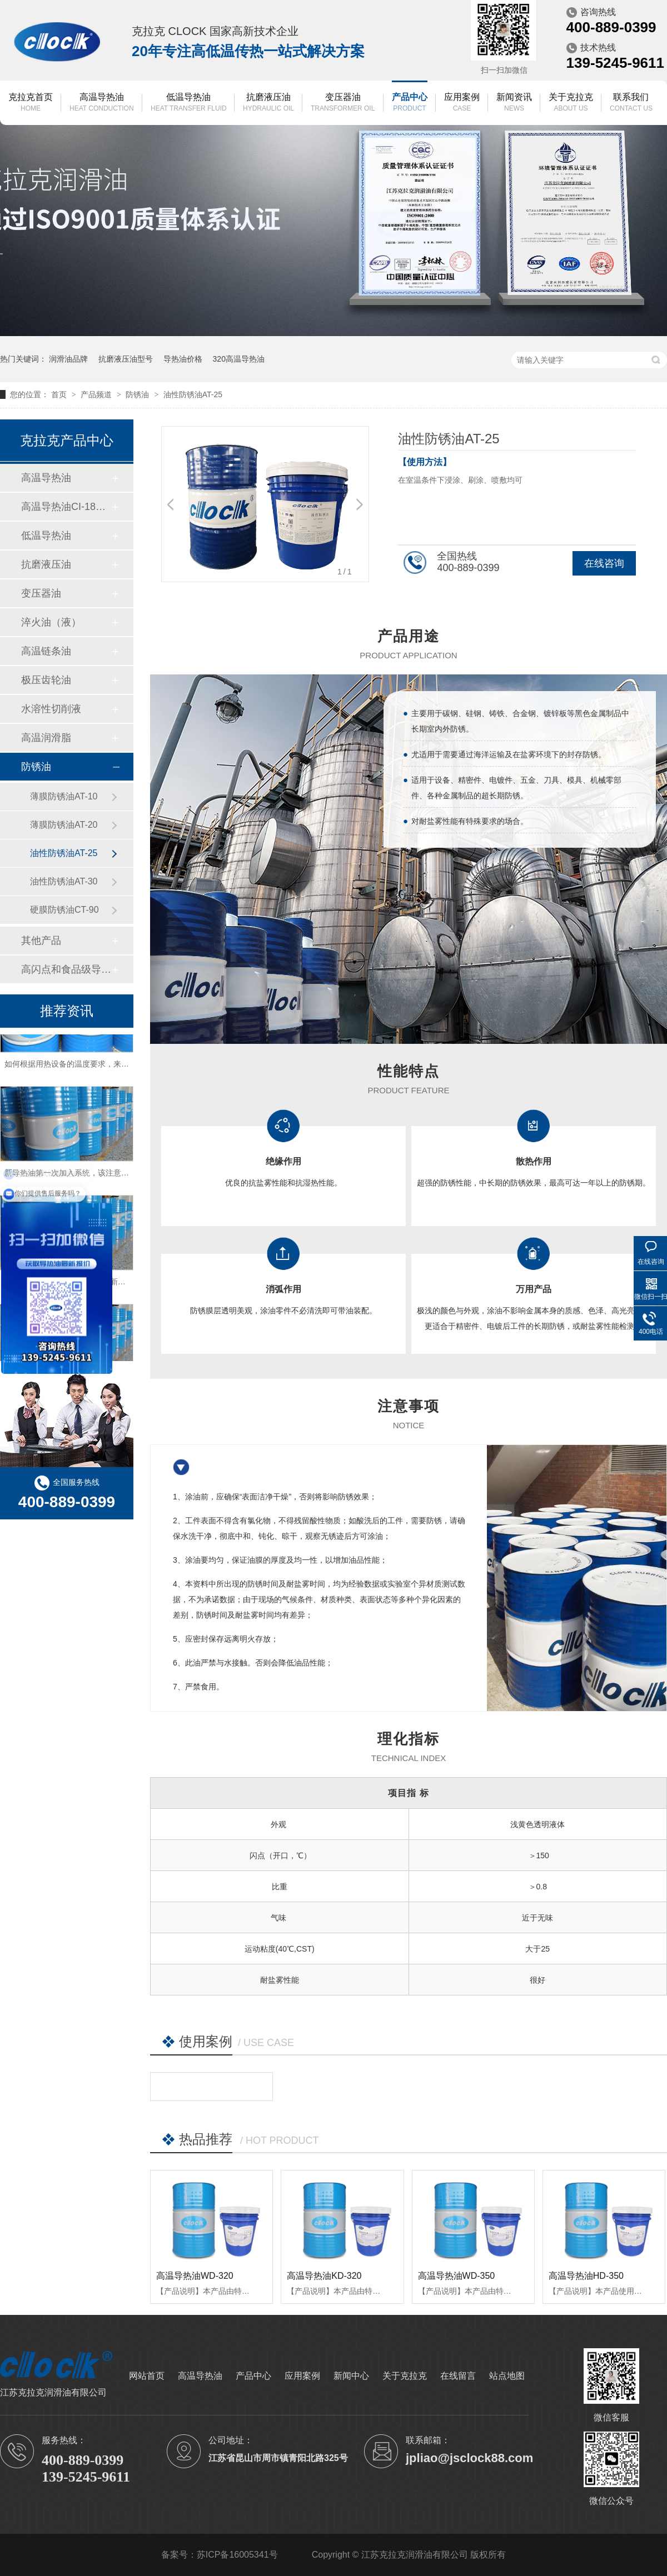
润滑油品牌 (68, 358)
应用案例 (462, 103)
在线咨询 (604, 563)
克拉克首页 (30, 103)
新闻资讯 (514, 103)
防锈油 (138, 394)
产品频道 (97, 394)
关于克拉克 (571, 103)
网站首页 (147, 2375)
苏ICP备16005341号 (237, 2554)
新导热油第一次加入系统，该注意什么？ (74, 1181)
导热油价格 (182, 358)
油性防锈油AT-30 (64, 881)
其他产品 (41, 940)
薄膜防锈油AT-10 (64, 796)
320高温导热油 (239, 358)
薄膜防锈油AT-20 (64, 824)
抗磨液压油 (268, 103)
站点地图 (507, 2375)
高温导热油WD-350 (456, 2275)
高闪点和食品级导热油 (66, 969)
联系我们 (631, 103)
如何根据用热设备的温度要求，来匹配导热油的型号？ (97, 1072)
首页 (60, 394)
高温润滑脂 (46, 737)
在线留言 (458, 2375)
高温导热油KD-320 (324, 2275)
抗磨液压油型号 (125, 358)
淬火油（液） (51, 622)
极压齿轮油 (46, 680)
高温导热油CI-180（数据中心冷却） (66, 506)
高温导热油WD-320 (194, 2275)
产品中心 (409, 103)
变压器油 (343, 103)
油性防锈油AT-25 (192, 394)
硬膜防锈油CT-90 (64, 909)
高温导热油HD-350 (586, 2275)
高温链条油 (46, 651)
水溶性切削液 (51, 708)
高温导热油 (101, 103)
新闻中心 (351, 2375)
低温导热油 (189, 103)
